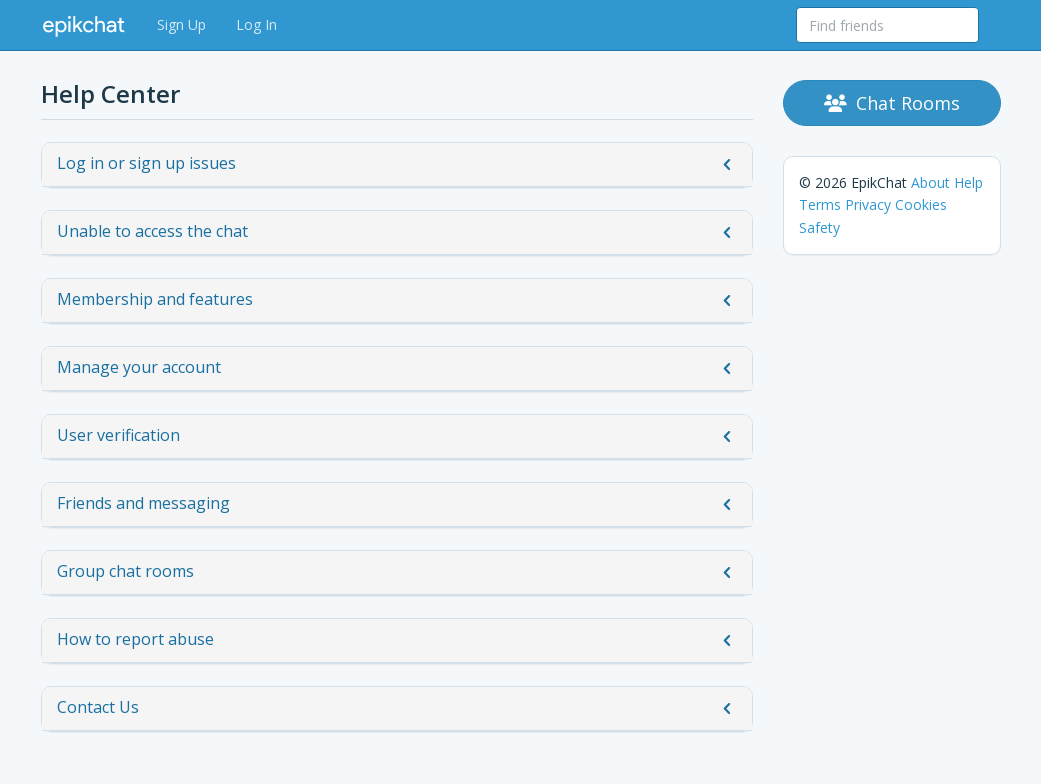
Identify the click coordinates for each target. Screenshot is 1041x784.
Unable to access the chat (397, 232)
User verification (397, 436)
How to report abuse (397, 640)
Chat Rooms (892, 103)
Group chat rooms (397, 572)
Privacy (868, 204)
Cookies (921, 204)
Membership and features (397, 300)
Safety (819, 227)
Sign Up (181, 24)
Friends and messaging (397, 504)
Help (968, 182)
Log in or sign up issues (397, 164)
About (930, 182)
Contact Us (397, 708)
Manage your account (397, 368)
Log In (256, 24)
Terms (820, 204)
